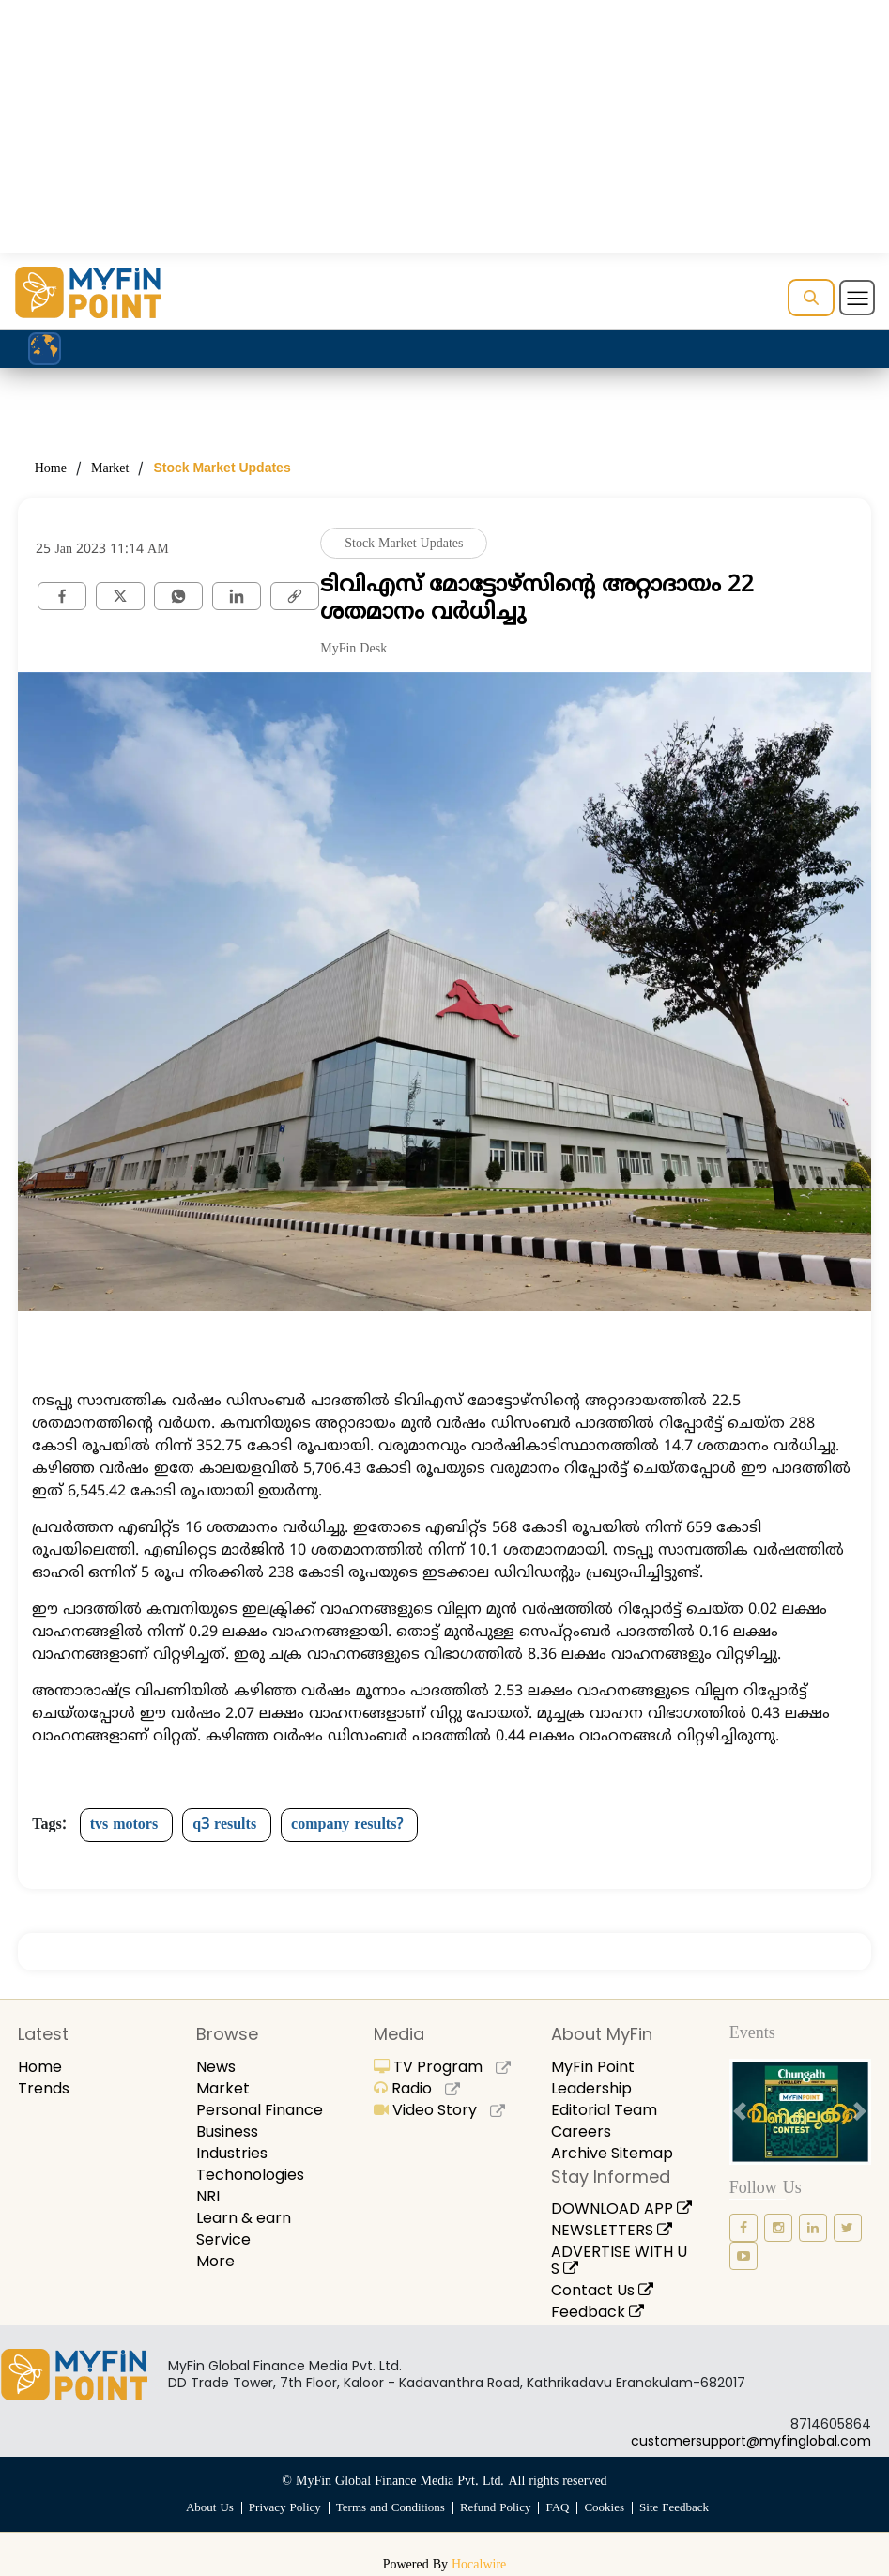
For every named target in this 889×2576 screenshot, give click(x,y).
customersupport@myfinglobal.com (751, 2440)
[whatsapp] (178, 596)
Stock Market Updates (221, 467)
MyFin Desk (353, 649)
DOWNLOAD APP (621, 2208)
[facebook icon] (743, 2228)
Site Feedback (674, 2508)
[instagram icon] (778, 2228)
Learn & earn (243, 2218)
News (216, 2067)
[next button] (860, 2112)
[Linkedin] (236, 596)
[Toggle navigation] (857, 297)
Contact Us (602, 2290)
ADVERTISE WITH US (619, 2260)
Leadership (591, 2088)
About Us (210, 2508)
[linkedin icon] (813, 2228)
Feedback (597, 2312)
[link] (294, 596)
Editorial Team (604, 2110)
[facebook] (62, 596)
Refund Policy (495, 2508)
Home (51, 469)
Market (110, 469)
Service (223, 2239)
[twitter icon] (848, 2228)
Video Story (439, 2110)
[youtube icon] (743, 2256)
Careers (581, 2131)
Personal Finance (259, 2110)
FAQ (557, 2508)
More (215, 2261)
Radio (417, 2088)
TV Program (442, 2067)
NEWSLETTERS (611, 2230)
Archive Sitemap (612, 2153)
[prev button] (740, 2112)
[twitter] (120, 596)
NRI (208, 2196)
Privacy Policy (285, 2508)
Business (227, 2131)
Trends (43, 2088)
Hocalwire (479, 2565)
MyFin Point (593, 2067)
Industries (232, 2153)
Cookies (604, 2508)
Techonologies (250, 2174)
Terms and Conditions (390, 2508)
